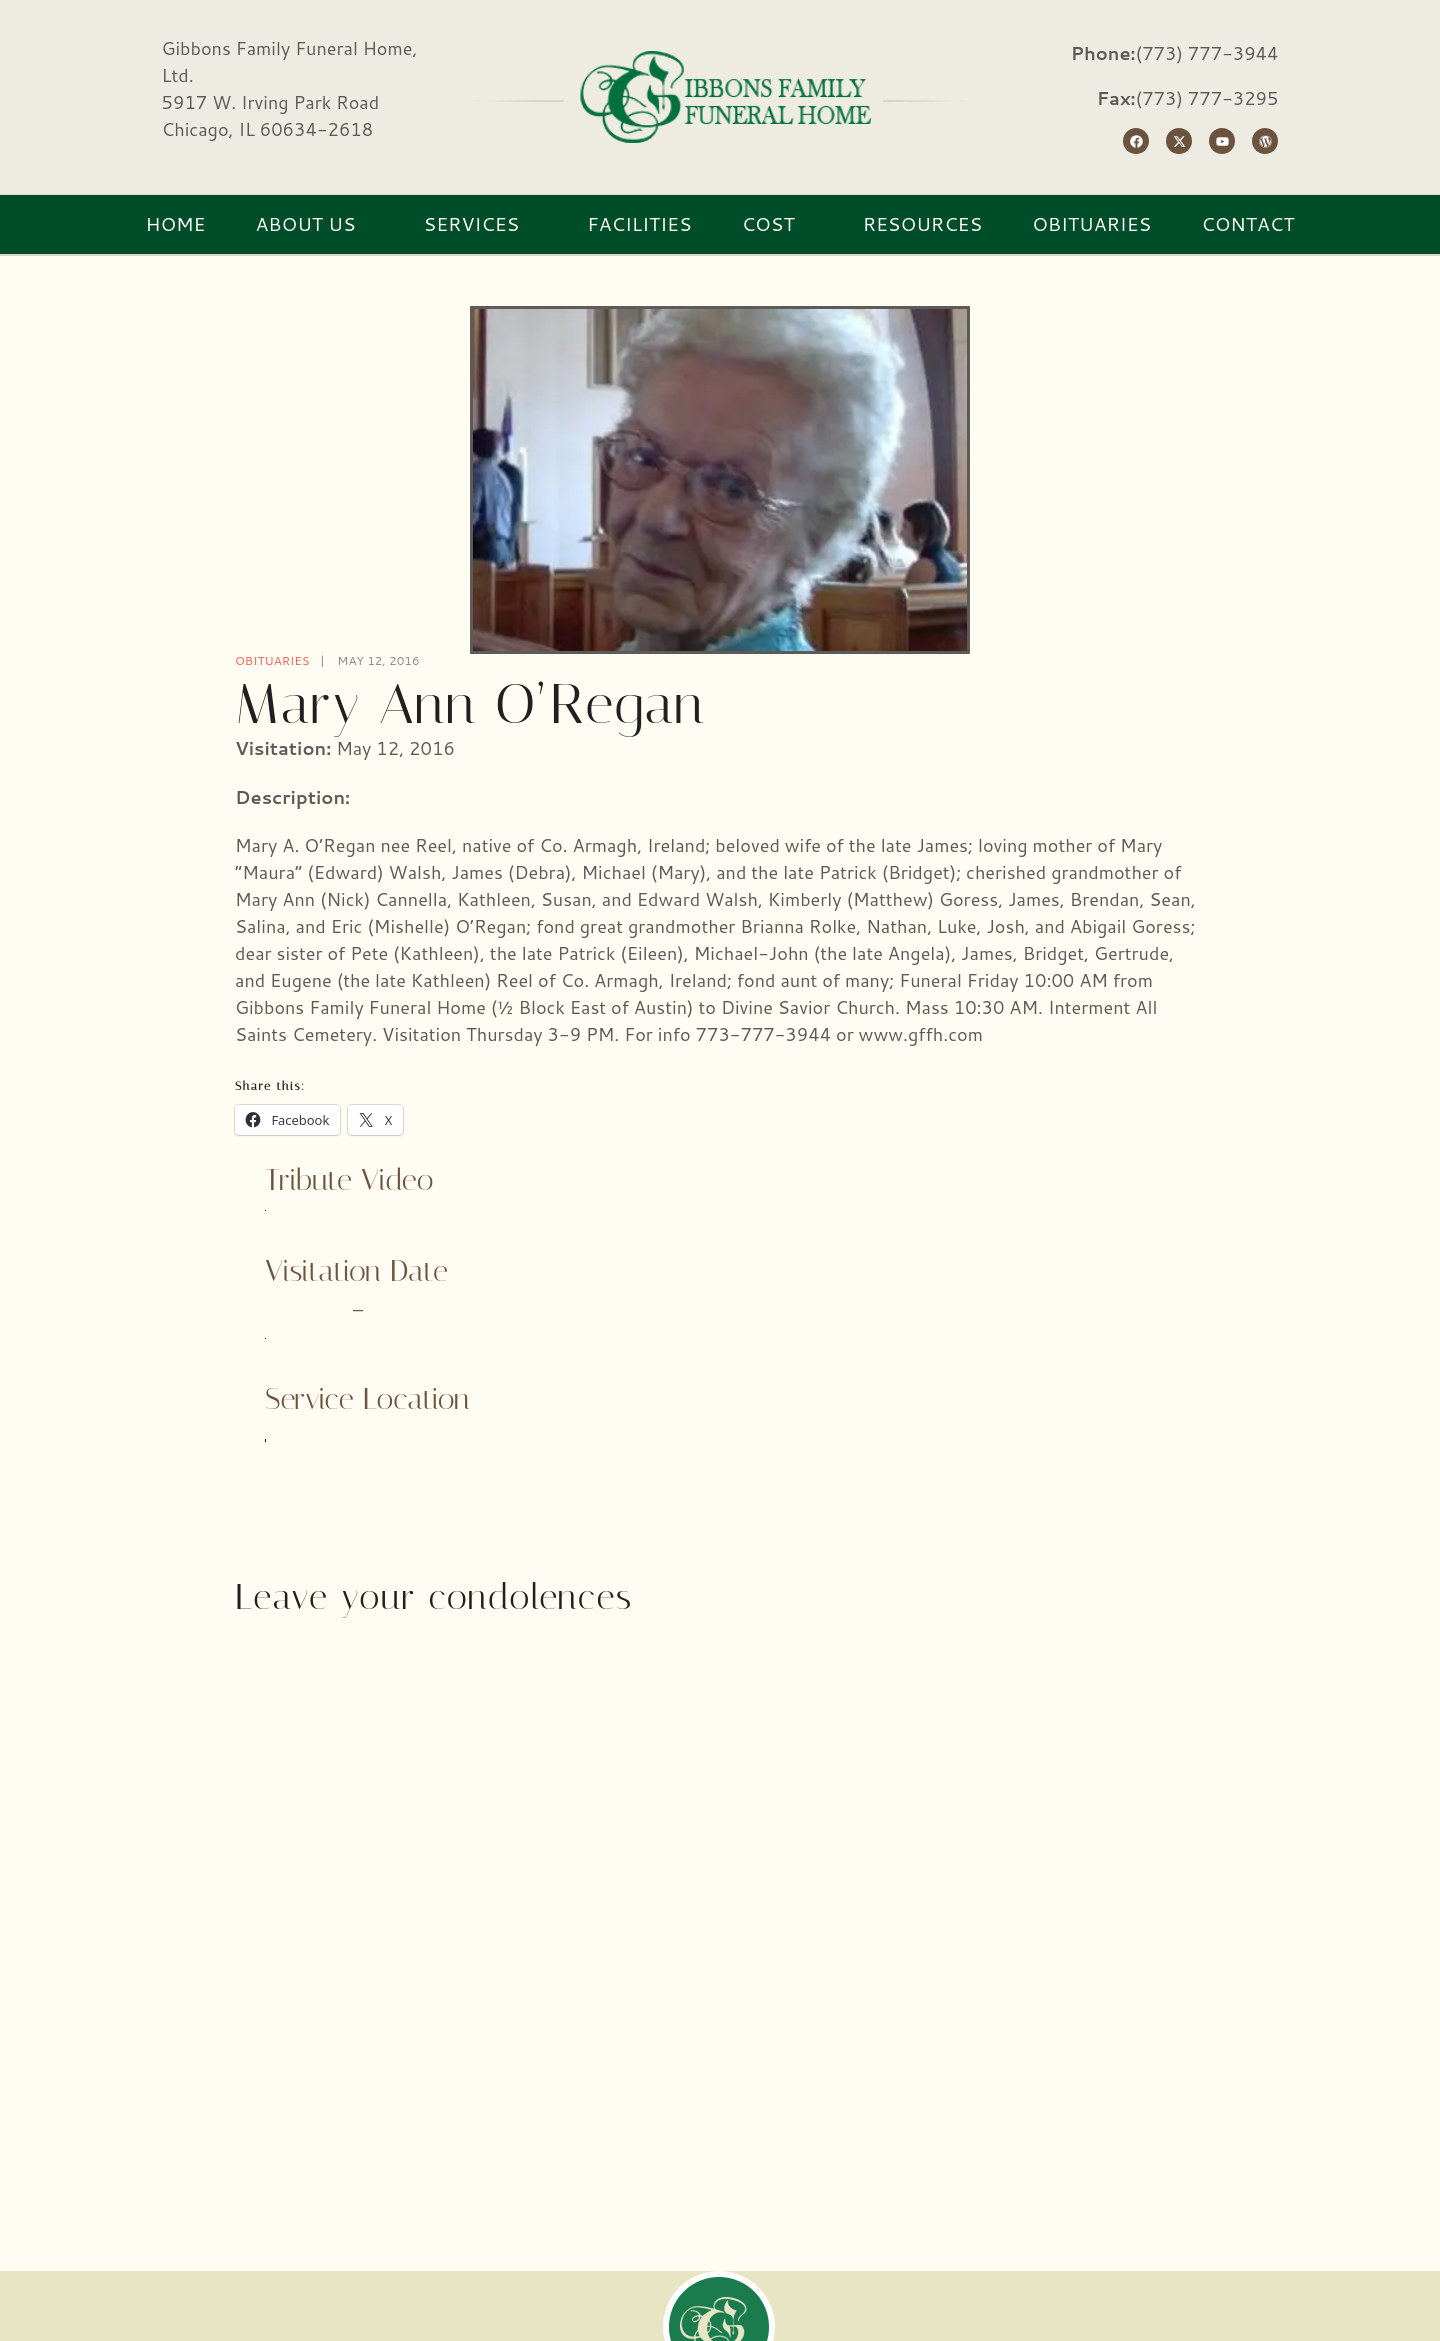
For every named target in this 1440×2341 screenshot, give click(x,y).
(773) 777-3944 (1207, 53)
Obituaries (272, 660)
